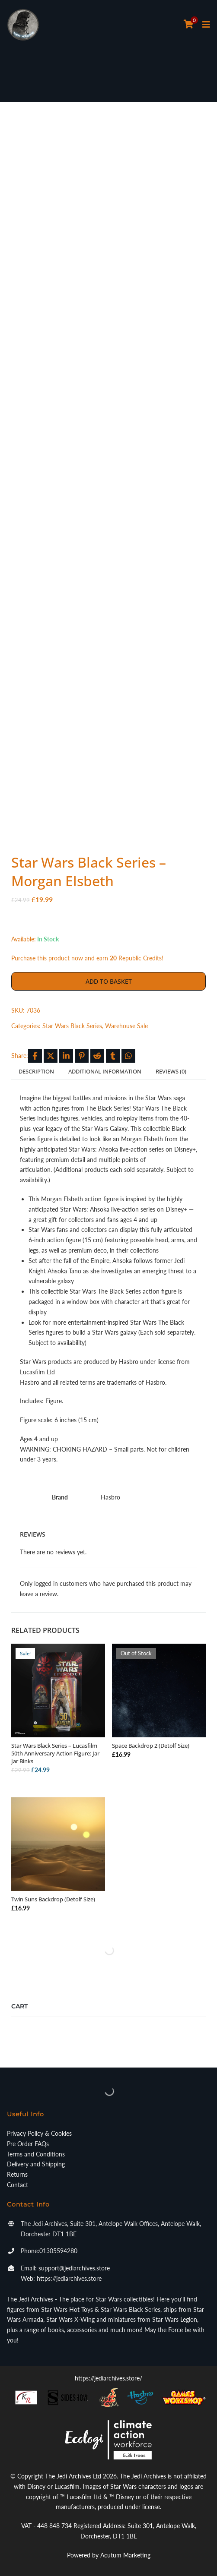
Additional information (104, 1071)
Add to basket (109, 981)
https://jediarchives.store (69, 2278)
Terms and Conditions (36, 2154)
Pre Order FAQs (28, 2143)
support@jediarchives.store (74, 2268)
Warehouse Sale (126, 1025)
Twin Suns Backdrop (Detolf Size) (53, 1899)
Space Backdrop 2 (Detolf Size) (150, 1745)
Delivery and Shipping (36, 2164)
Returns (17, 2174)
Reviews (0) (171, 1071)
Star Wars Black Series (72, 1025)
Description (36, 1071)
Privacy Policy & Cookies (39, 2133)
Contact (17, 2184)
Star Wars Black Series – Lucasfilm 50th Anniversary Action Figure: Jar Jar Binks (55, 1753)
